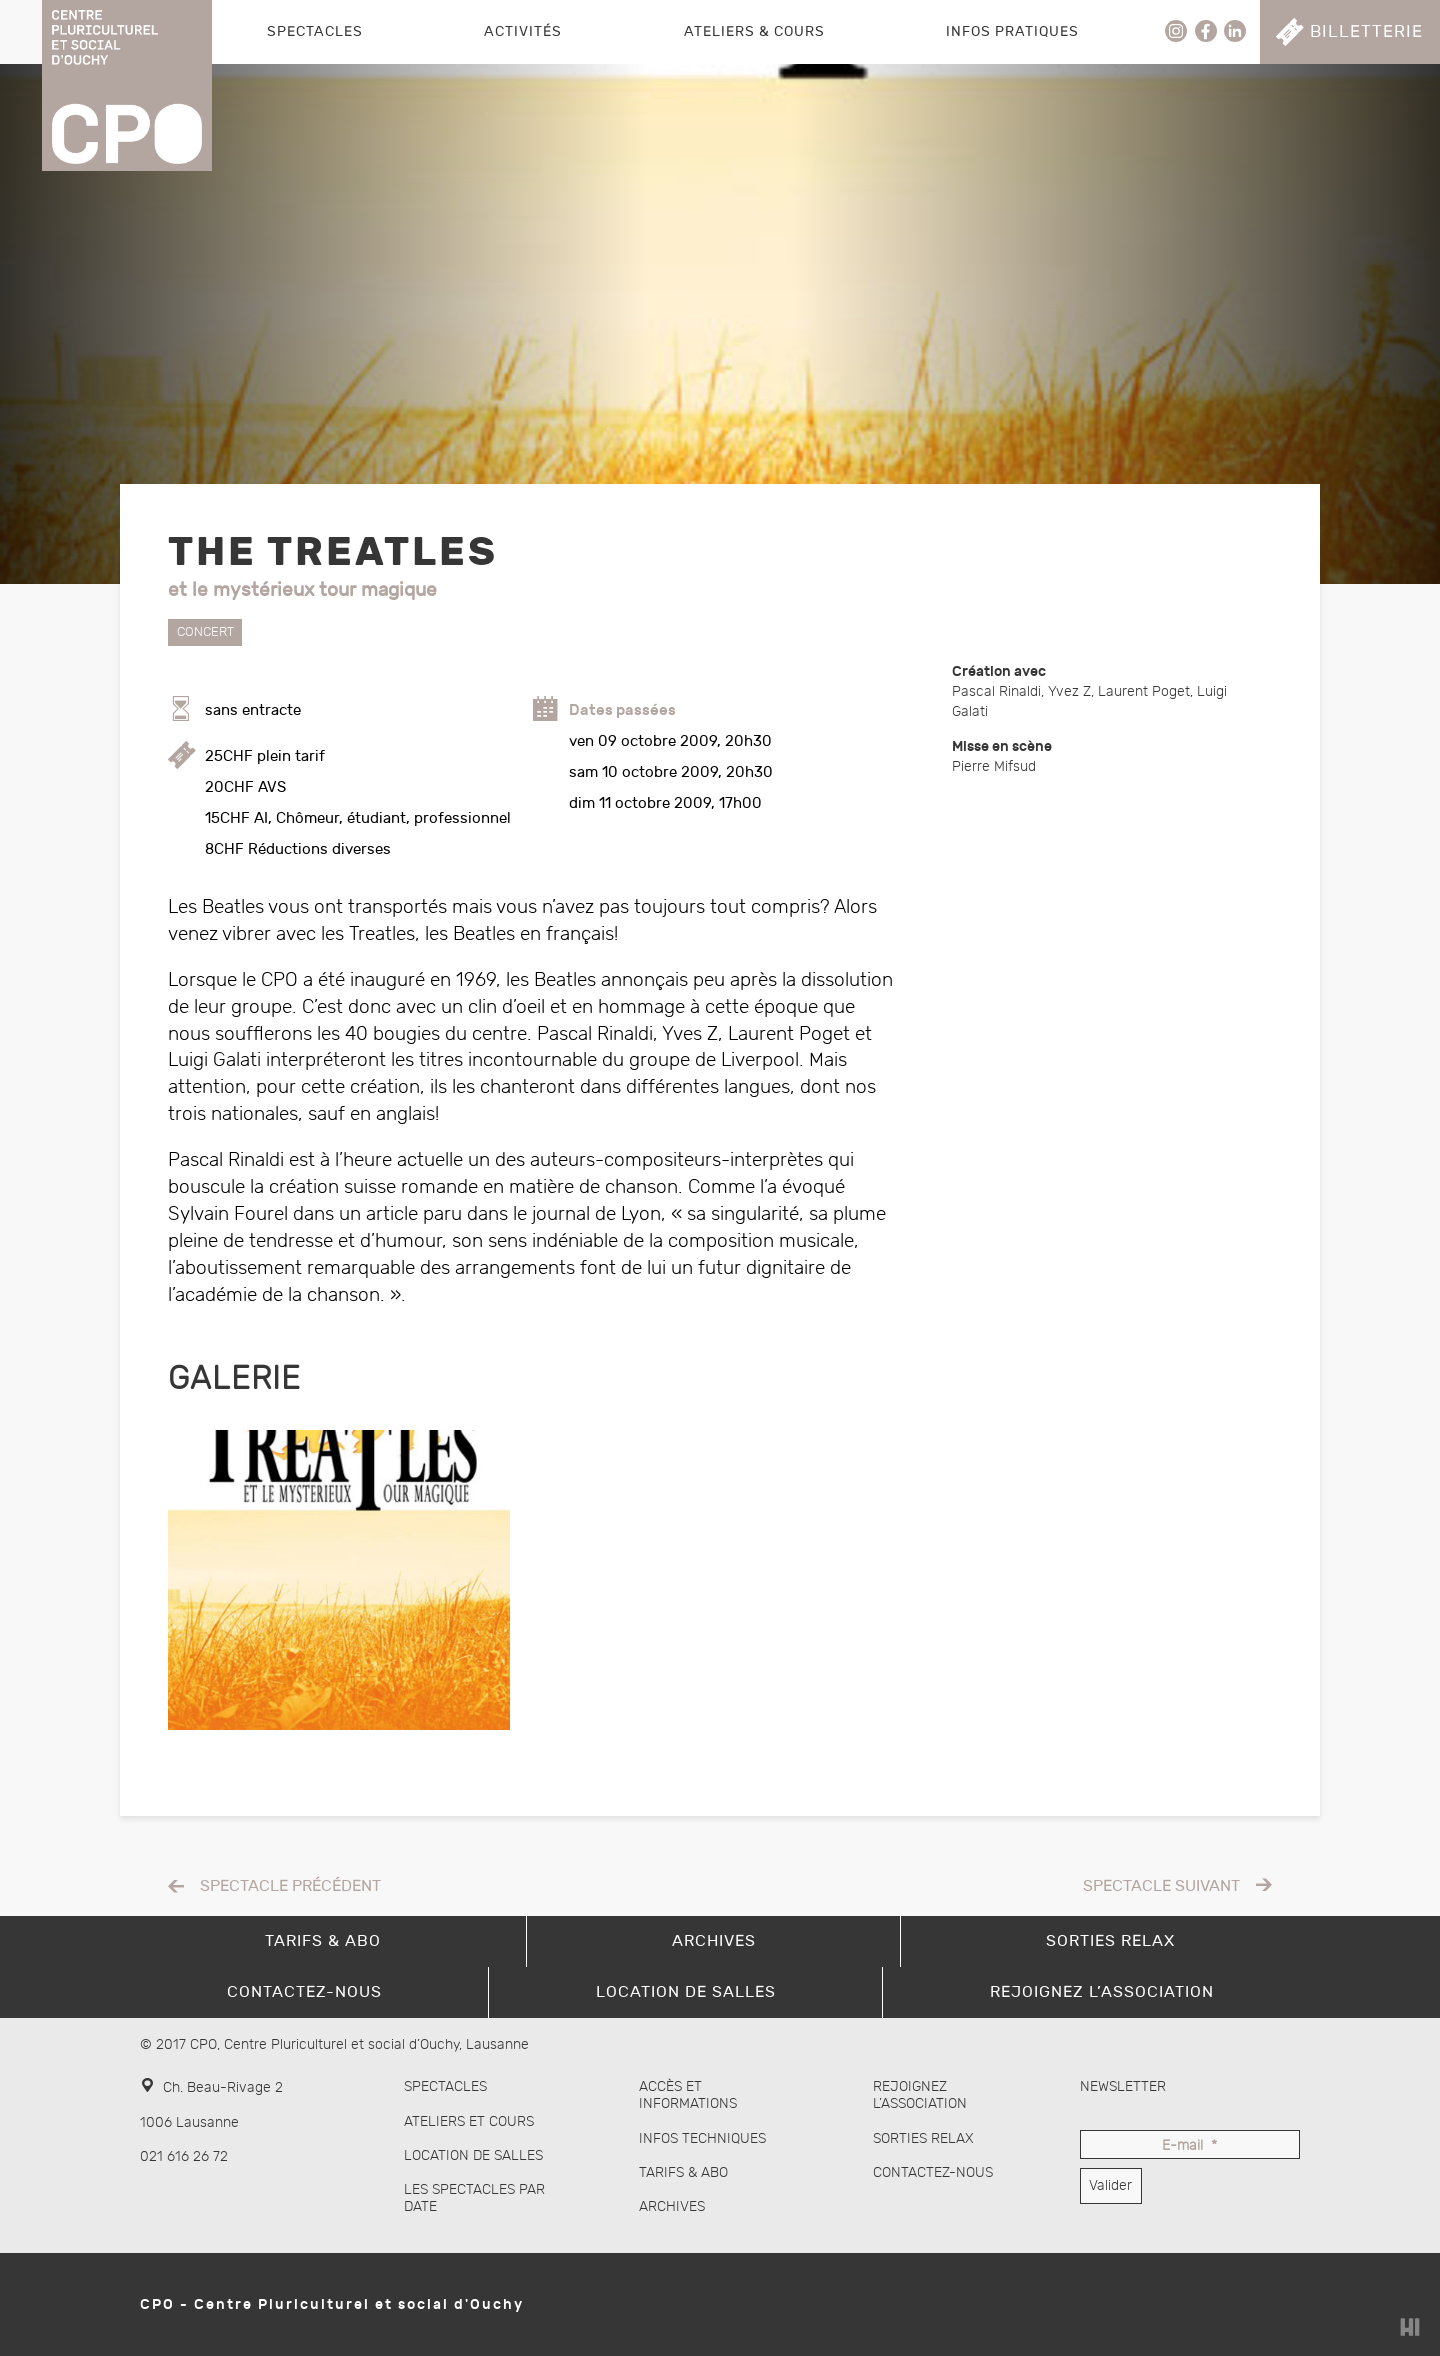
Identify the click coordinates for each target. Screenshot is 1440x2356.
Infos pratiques (1012, 31)
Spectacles (315, 31)
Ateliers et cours (469, 2121)
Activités (523, 31)
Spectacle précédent (290, 1886)
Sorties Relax (923, 2138)
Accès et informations (688, 2095)
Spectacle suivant (1161, 1886)
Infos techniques (702, 2138)
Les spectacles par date (474, 2198)
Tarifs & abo (683, 2172)
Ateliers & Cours (754, 31)
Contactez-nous (933, 2172)
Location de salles (473, 2155)
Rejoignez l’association (920, 2095)
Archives (672, 2206)
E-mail (1189, 2146)
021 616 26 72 (184, 2156)
